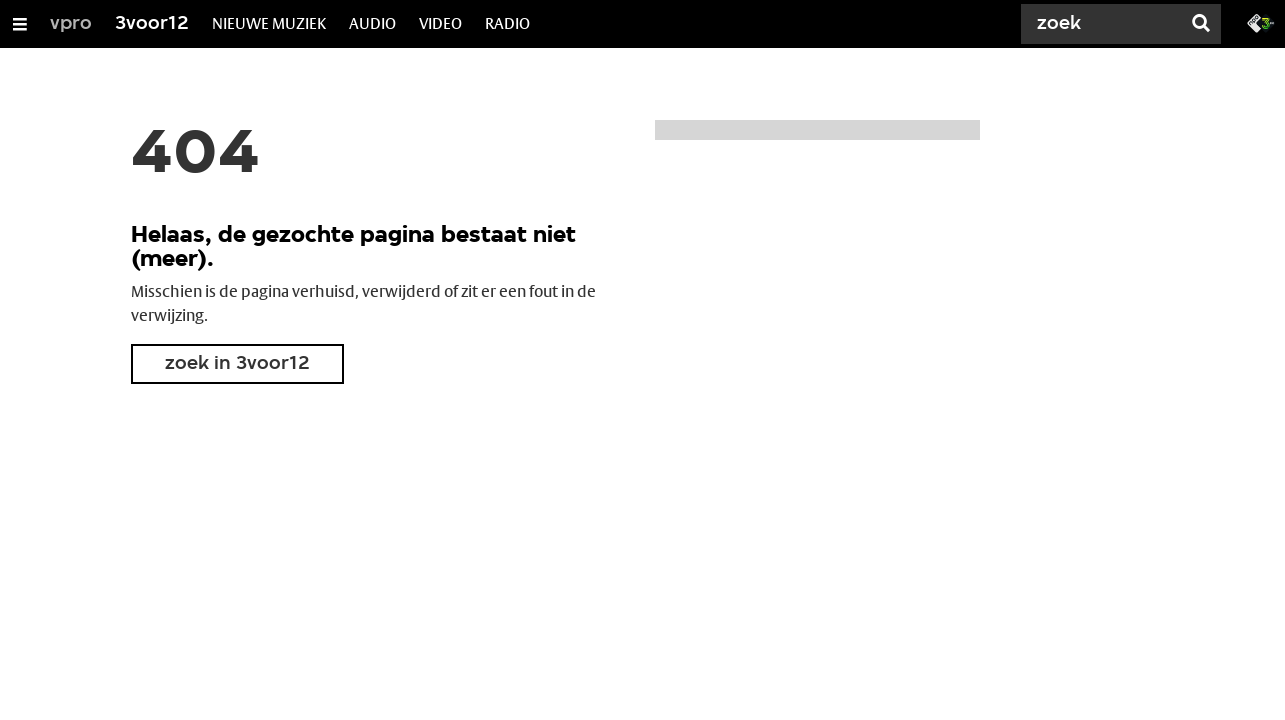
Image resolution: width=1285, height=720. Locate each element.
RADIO (507, 23)
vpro (71, 24)
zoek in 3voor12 (237, 364)
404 (195, 156)
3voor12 (152, 24)
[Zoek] (1105, 24)
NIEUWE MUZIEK (269, 23)
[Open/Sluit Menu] (20, 24)
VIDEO (440, 23)
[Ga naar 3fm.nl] (1261, 22)
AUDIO (372, 23)
